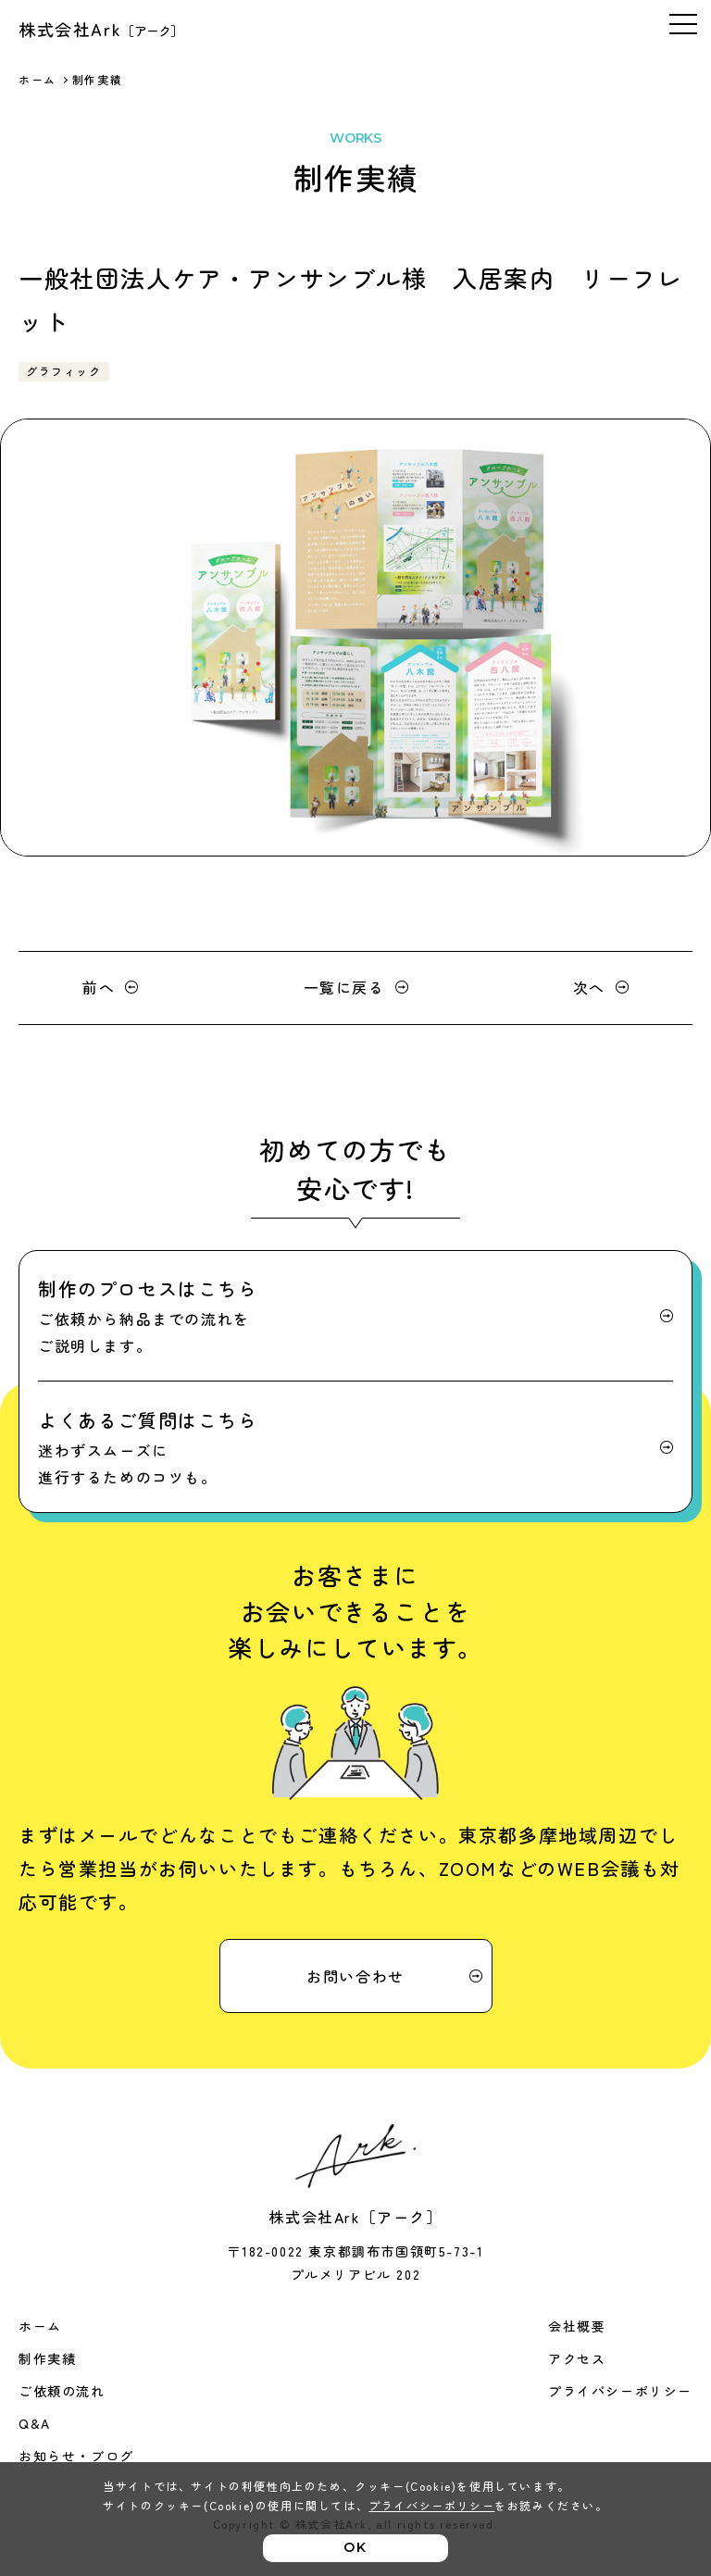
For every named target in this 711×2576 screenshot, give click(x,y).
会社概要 (576, 2326)
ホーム (37, 79)
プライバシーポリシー (620, 2391)
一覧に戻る (344, 987)
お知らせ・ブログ (76, 2455)
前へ (98, 987)
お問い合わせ (355, 1976)
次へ (589, 987)
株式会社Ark (101, 29)
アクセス (576, 2358)
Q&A (35, 2423)
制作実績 (47, 2358)
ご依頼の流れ (62, 2391)
